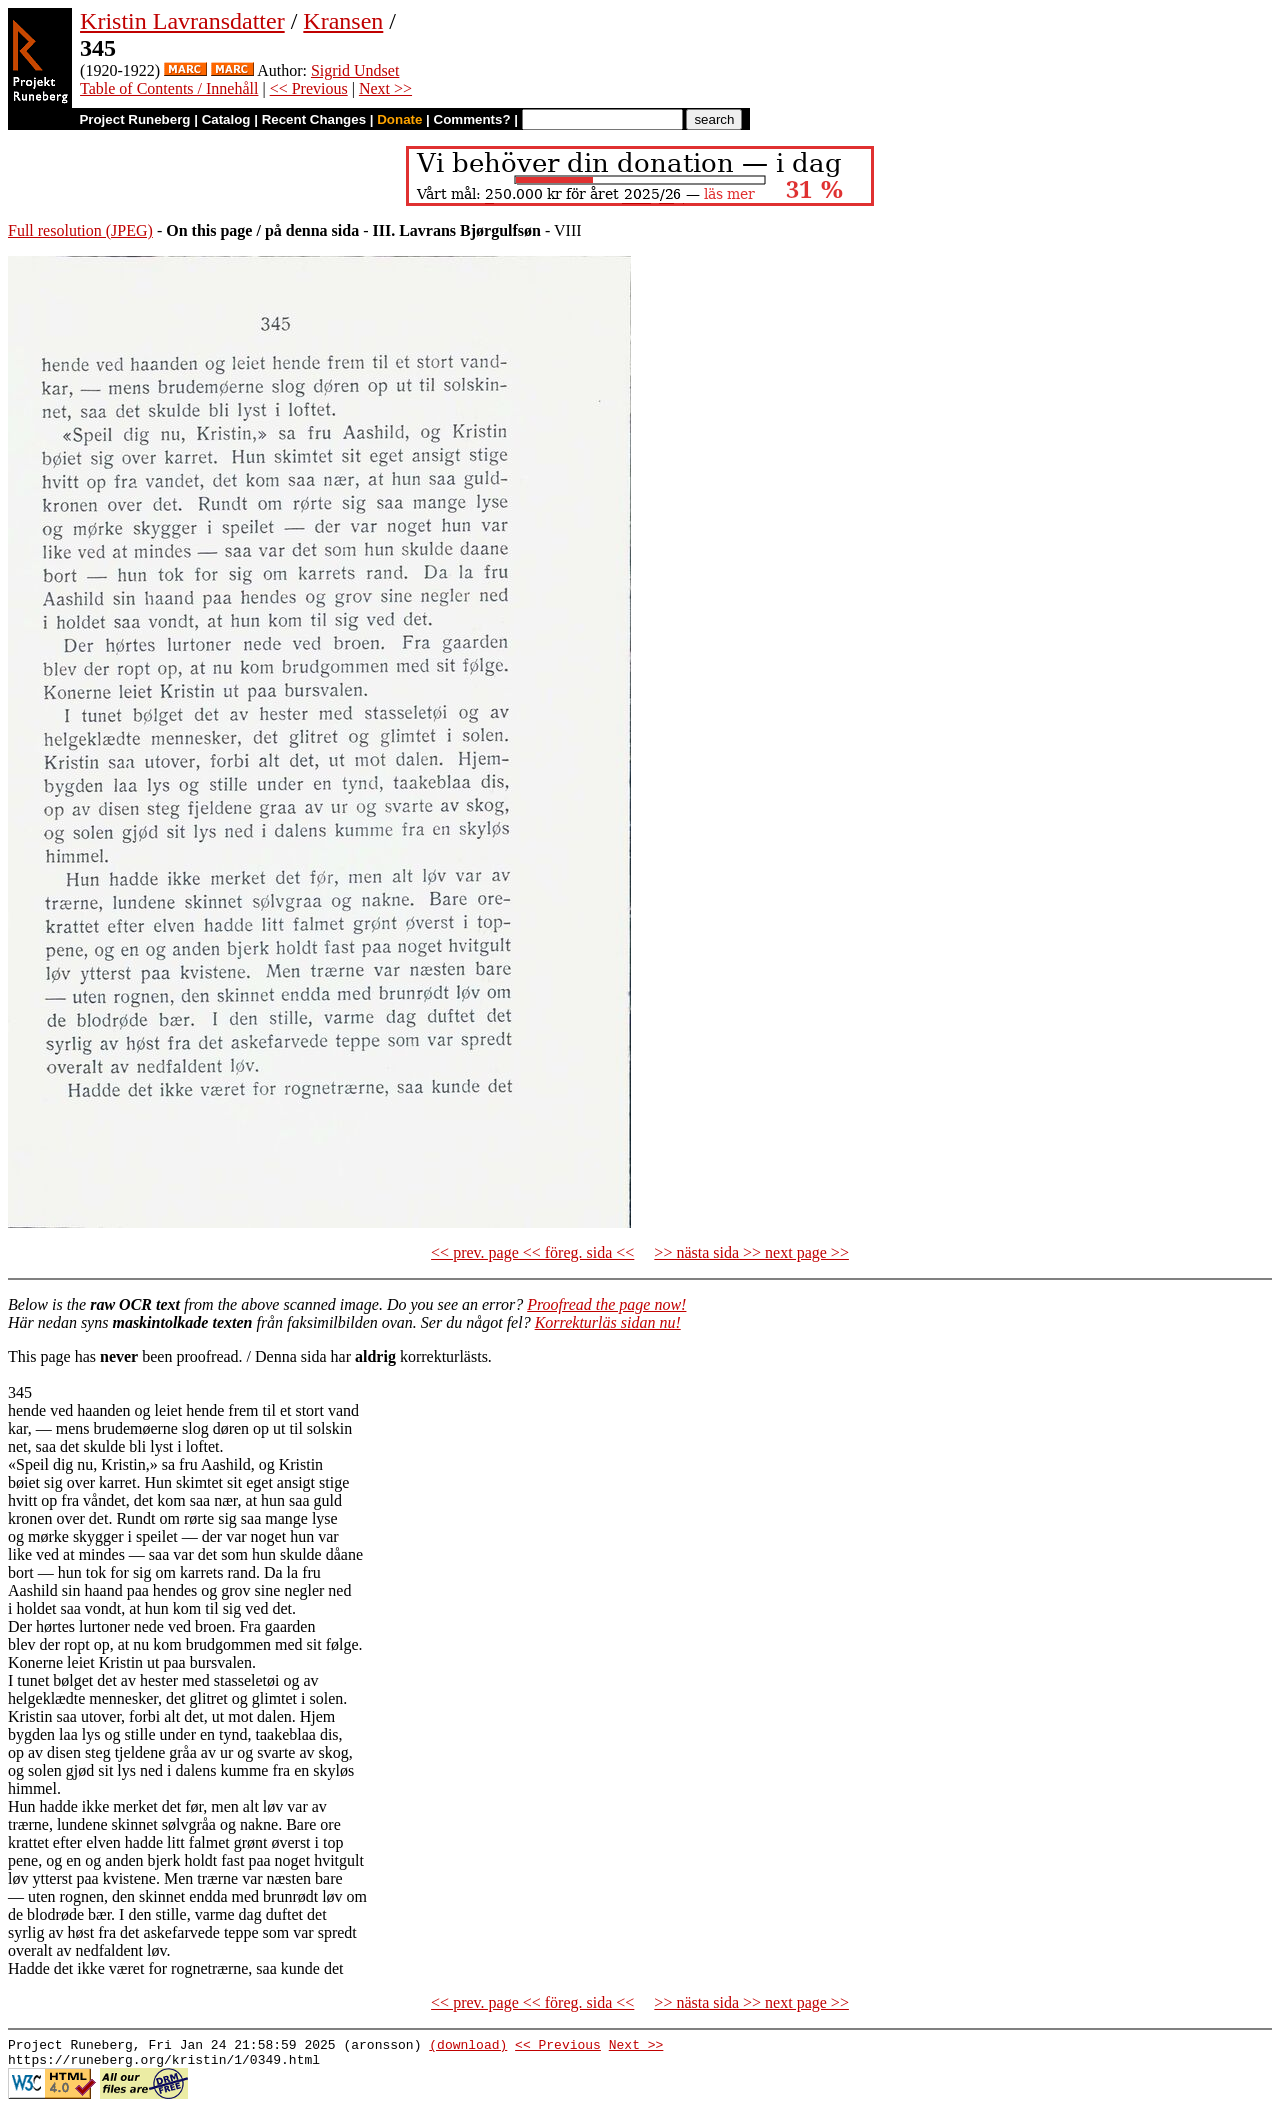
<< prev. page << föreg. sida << (532, 1252)
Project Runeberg (134, 119)
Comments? (472, 119)
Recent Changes (314, 119)
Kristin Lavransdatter (182, 21)
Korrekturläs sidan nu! (608, 1322)
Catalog (226, 119)
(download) (468, 2047)
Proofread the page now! (606, 1304)
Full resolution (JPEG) (80, 230)
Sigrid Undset (355, 70)
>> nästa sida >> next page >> (751, 1252)
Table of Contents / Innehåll (169, 88)
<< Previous (309, 88)
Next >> (385, 88)
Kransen (343, 21)
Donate (399, 119)
